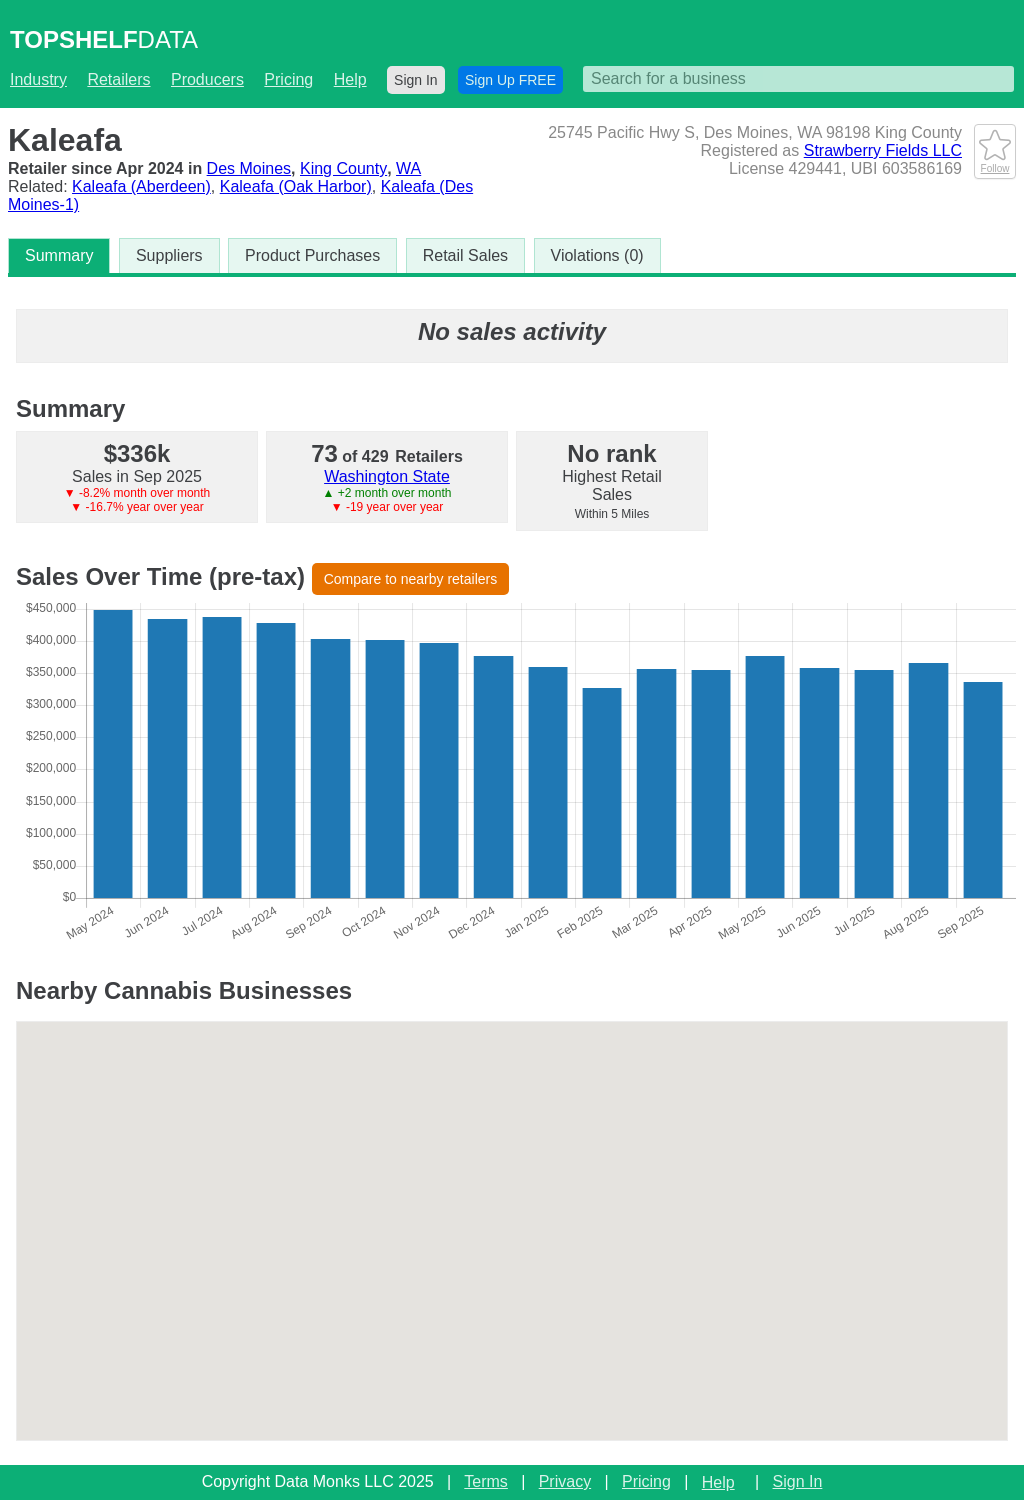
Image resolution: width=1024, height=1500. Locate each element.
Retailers (118, 79)
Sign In (416, 80)
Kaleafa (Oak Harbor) (296, 186)
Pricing (288, 79)
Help (350, 79)
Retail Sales (465, 255)
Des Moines (249, 168)
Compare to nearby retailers (411, 579)
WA (408, 168)
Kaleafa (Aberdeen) (141, 186)
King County (343, 168)
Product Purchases (312, 255)
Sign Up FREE (510, 80)
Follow (995, 163)
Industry (38, 79)
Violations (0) (597, 255)
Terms (486, 1481)
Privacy (565, 1481)
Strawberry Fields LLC (883, 150)
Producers (207, 79)
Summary (59, 255)
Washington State (387, 476)
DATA (104, 39)
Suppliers (169, 255)
